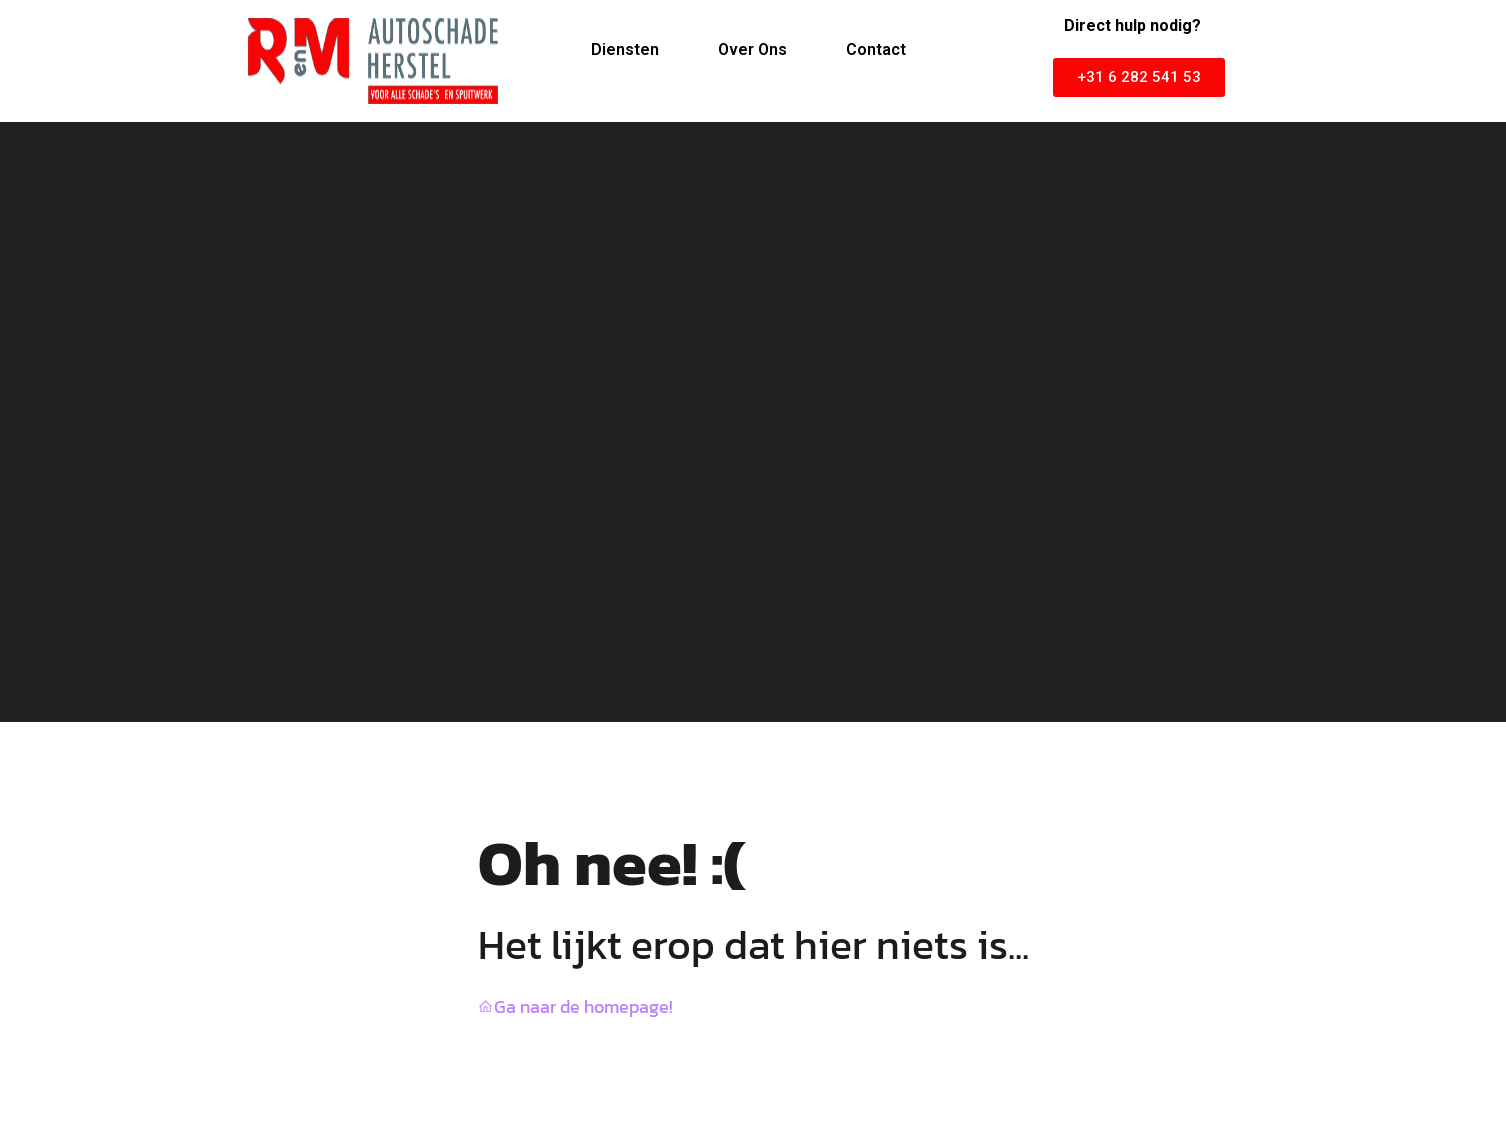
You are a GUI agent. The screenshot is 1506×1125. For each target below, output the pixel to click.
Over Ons (752, 49)
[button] (1139, 77)
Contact (876, 49)
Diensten (625, 49)
